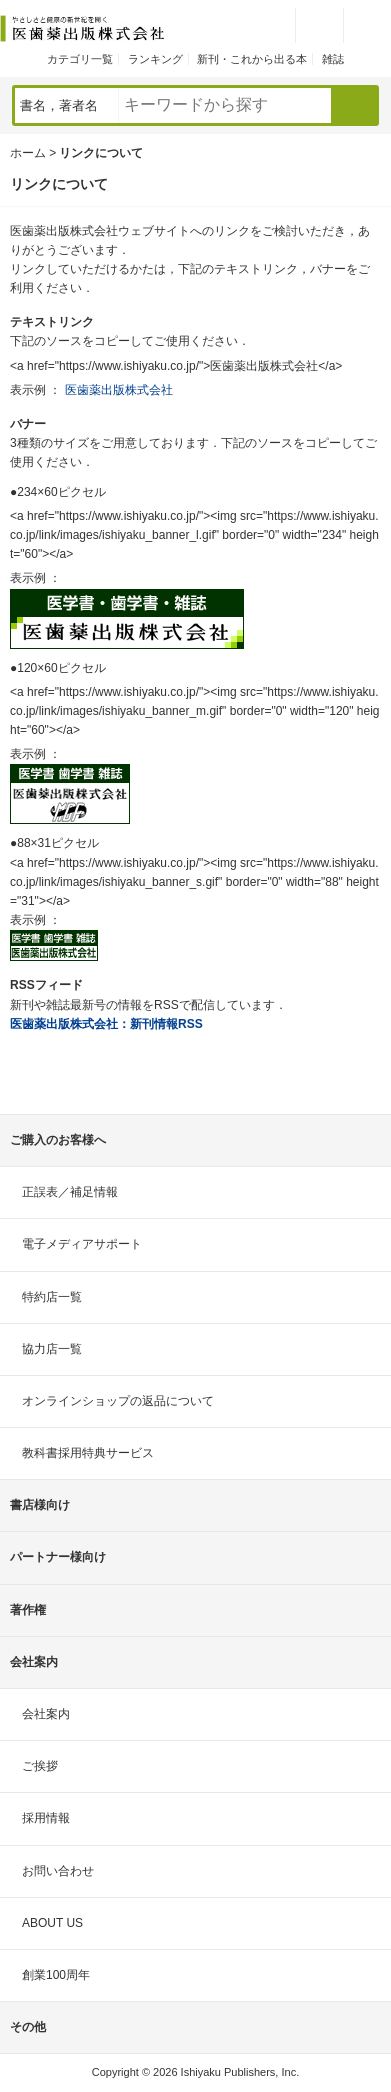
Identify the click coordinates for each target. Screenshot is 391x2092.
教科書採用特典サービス (88, 1453)
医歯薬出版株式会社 (119, 390)
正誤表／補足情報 (70, 1192)
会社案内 (46, 1714)
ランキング (155, 59)
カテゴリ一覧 (80, 59)
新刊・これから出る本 (252, 59)
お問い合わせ (58, 1871)
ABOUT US (52, 1923)
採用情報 (46, 1818)
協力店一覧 (52, 1349)
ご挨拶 (40, 1766)
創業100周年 (56, 1975)
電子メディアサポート (82, 1244)
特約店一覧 (52, 1297)
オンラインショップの (118, 1401)
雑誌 (333, 59)
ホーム (28, 153)
